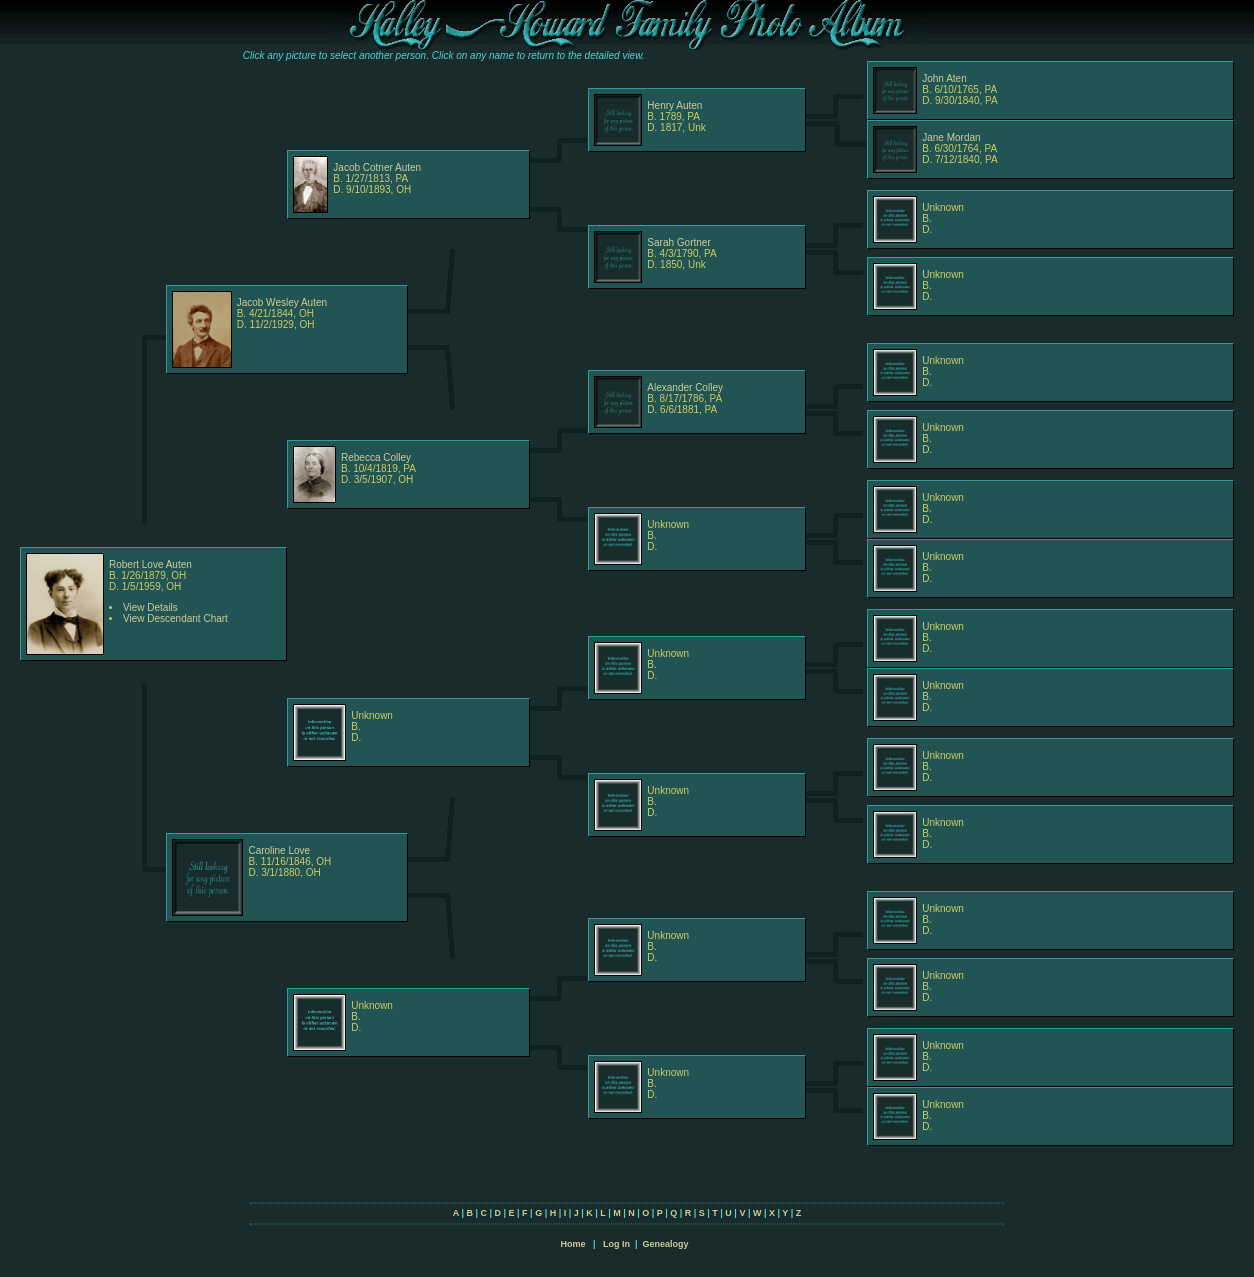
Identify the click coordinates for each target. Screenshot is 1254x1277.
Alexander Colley (685, 387)
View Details (150, 607)
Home (572, 1244)
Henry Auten (674, 105)
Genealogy (666, 1244)
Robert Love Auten (150, 564)
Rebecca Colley (376, 457)
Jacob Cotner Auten (377, 167)
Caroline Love (279, 850)
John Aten (944, 78)
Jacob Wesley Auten (282, 302)
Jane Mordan (951, 137)
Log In (616, 1244)
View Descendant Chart (175, 618)
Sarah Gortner (678, 242)
